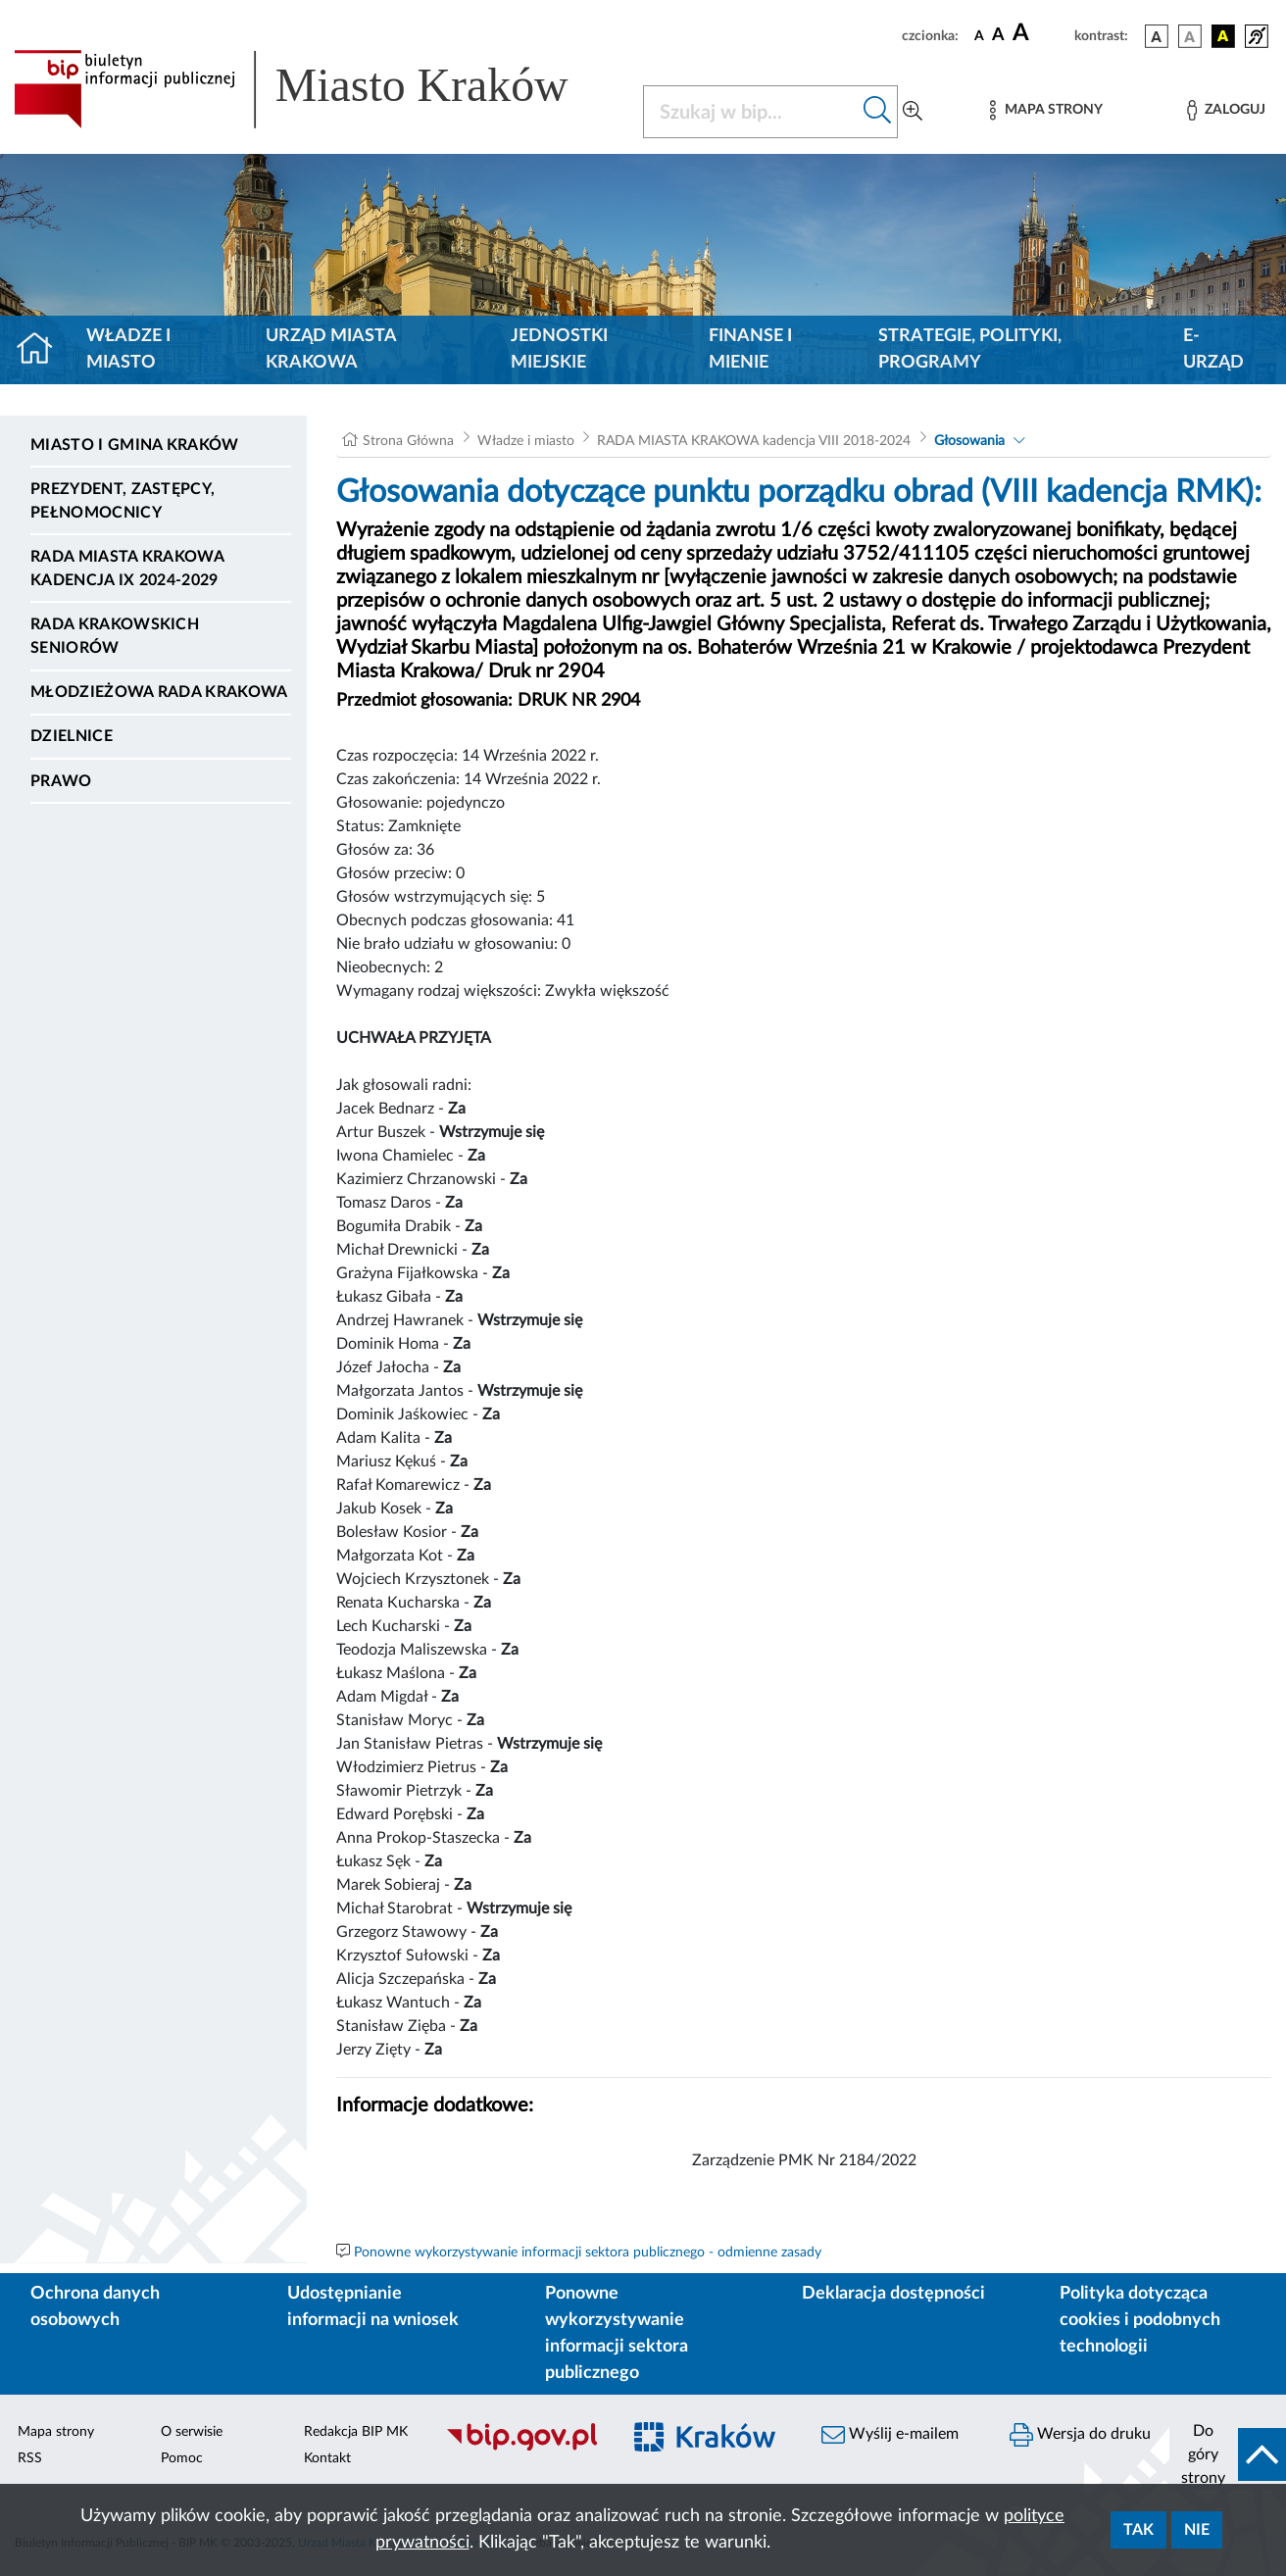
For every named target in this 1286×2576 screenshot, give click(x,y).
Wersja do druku (1080, 2435)
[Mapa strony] (1046, 110)
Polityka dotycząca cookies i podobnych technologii (1140, 2320)
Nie (1197, 2530)
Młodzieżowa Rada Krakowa (159, 692)
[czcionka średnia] (998, 36)
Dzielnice (71, 736)
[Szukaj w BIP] (751, 111)
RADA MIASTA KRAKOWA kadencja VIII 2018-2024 (754, 441)
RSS (30, 2458)
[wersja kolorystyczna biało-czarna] (1190, 36)
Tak (1138, 2530)
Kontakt (327, 2458)
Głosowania (969, 441)
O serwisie (192, 2432)
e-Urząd (1213, 349)
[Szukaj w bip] (878, 111)
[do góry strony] (1227, 2454)
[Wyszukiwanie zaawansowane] (912, 112)
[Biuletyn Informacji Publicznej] (522, 2448)
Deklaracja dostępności (893, 2294)
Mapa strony (56, 2432)
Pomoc (182, 2458)
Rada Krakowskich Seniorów (114, 636)
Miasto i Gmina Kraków (134, 445)
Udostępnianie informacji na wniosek (373, 2307)
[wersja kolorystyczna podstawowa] (1156, 36)
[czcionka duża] (1040, 33)
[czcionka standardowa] (979, 35)
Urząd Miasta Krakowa (331, 349)
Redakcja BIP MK (356, 2432)
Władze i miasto (128, 349)
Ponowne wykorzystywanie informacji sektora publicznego (616, 2333)
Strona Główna (408, 441)
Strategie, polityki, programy (970, 349)
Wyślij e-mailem (890, 2435)
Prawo (61, 781)
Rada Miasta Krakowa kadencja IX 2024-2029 (126, 568)
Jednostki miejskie (559, 349)
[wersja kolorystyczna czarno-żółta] (1223, 36)
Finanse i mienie (750, 349)
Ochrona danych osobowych (95, 2307)
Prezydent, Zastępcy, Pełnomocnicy (122, 500)
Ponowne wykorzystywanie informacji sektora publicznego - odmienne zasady (587, 2252)
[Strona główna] (43, 349)
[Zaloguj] (1226, 110)
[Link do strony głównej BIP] (316, 89)
